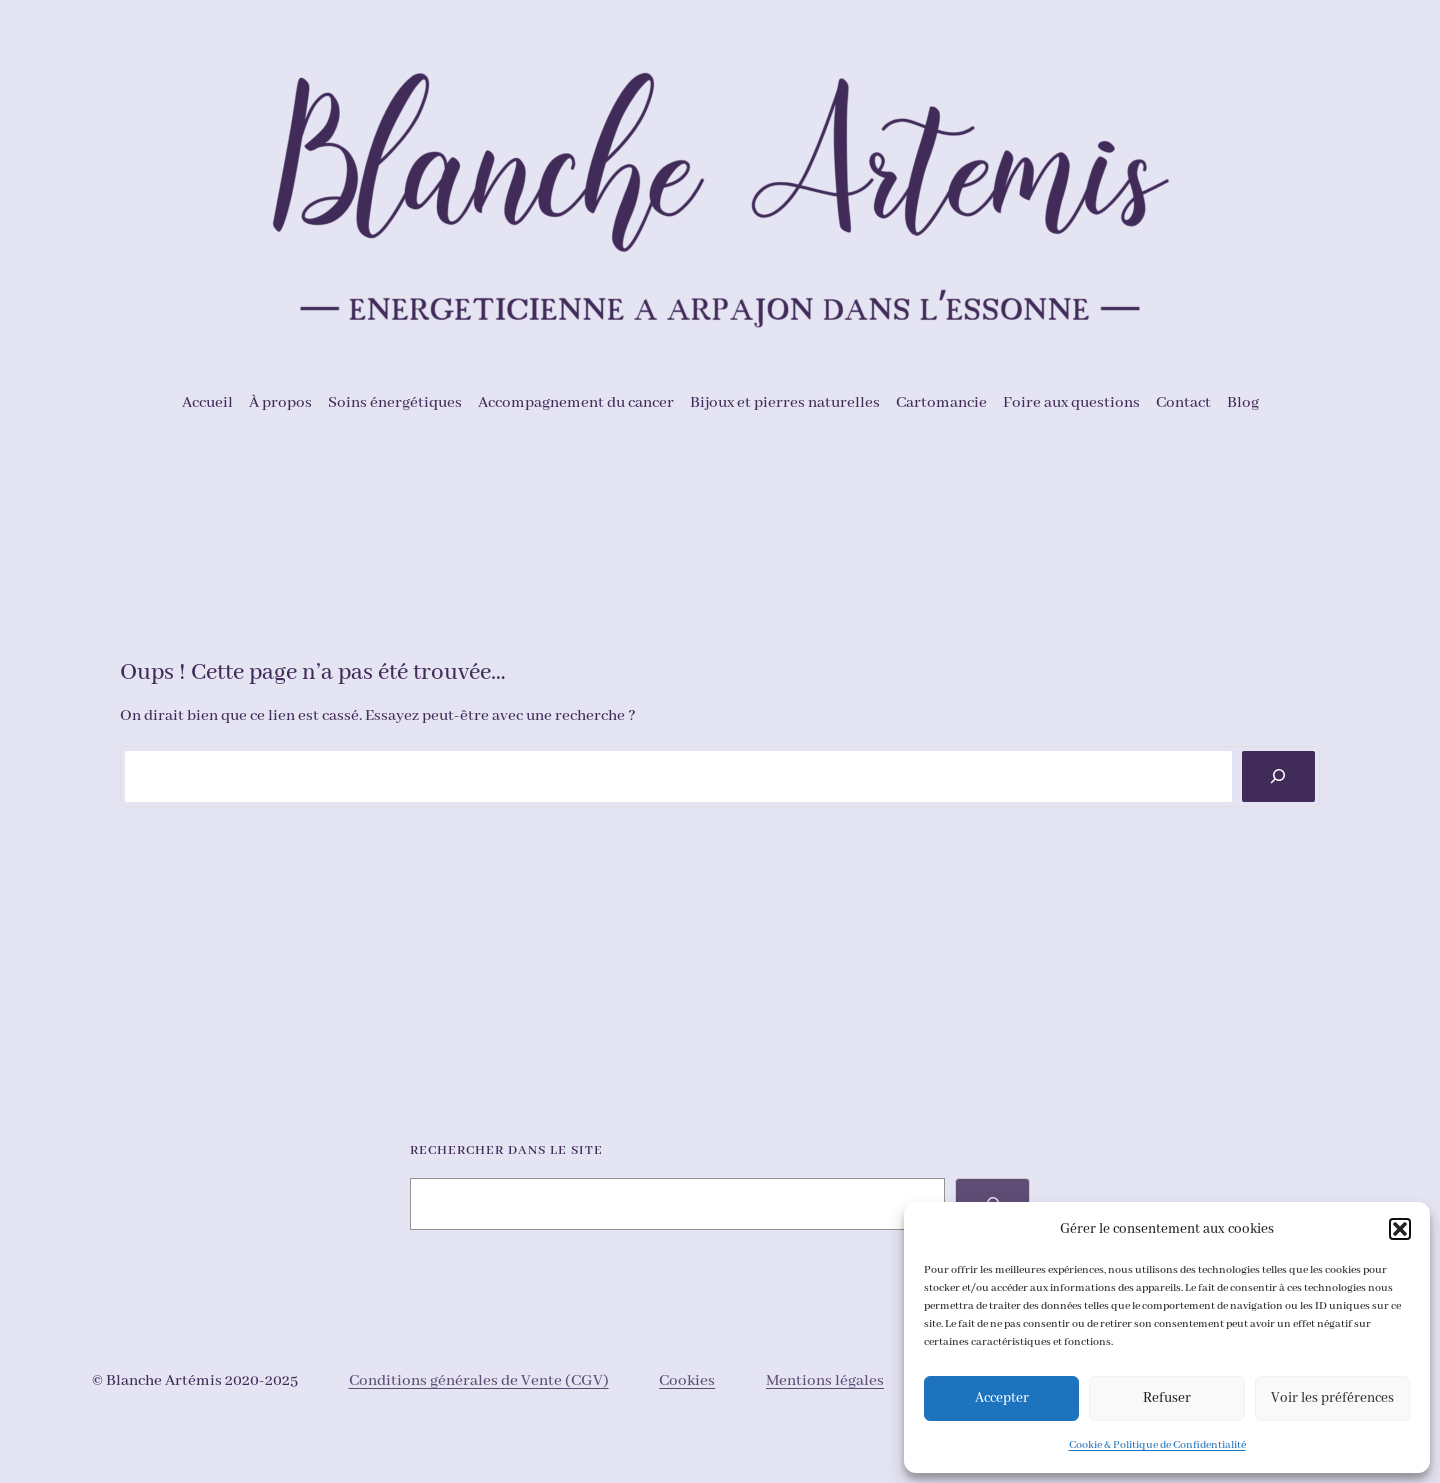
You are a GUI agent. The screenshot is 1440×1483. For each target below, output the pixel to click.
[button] (1400, 1229)
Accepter (1002, 1398)
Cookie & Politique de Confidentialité (1157, 1445)
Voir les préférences (1332, 1398)
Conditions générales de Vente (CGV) (479, 1381)
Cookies (687, 1381)
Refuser (1167, 1398)
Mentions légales (825, 1381)
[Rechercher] (1278, 776)
